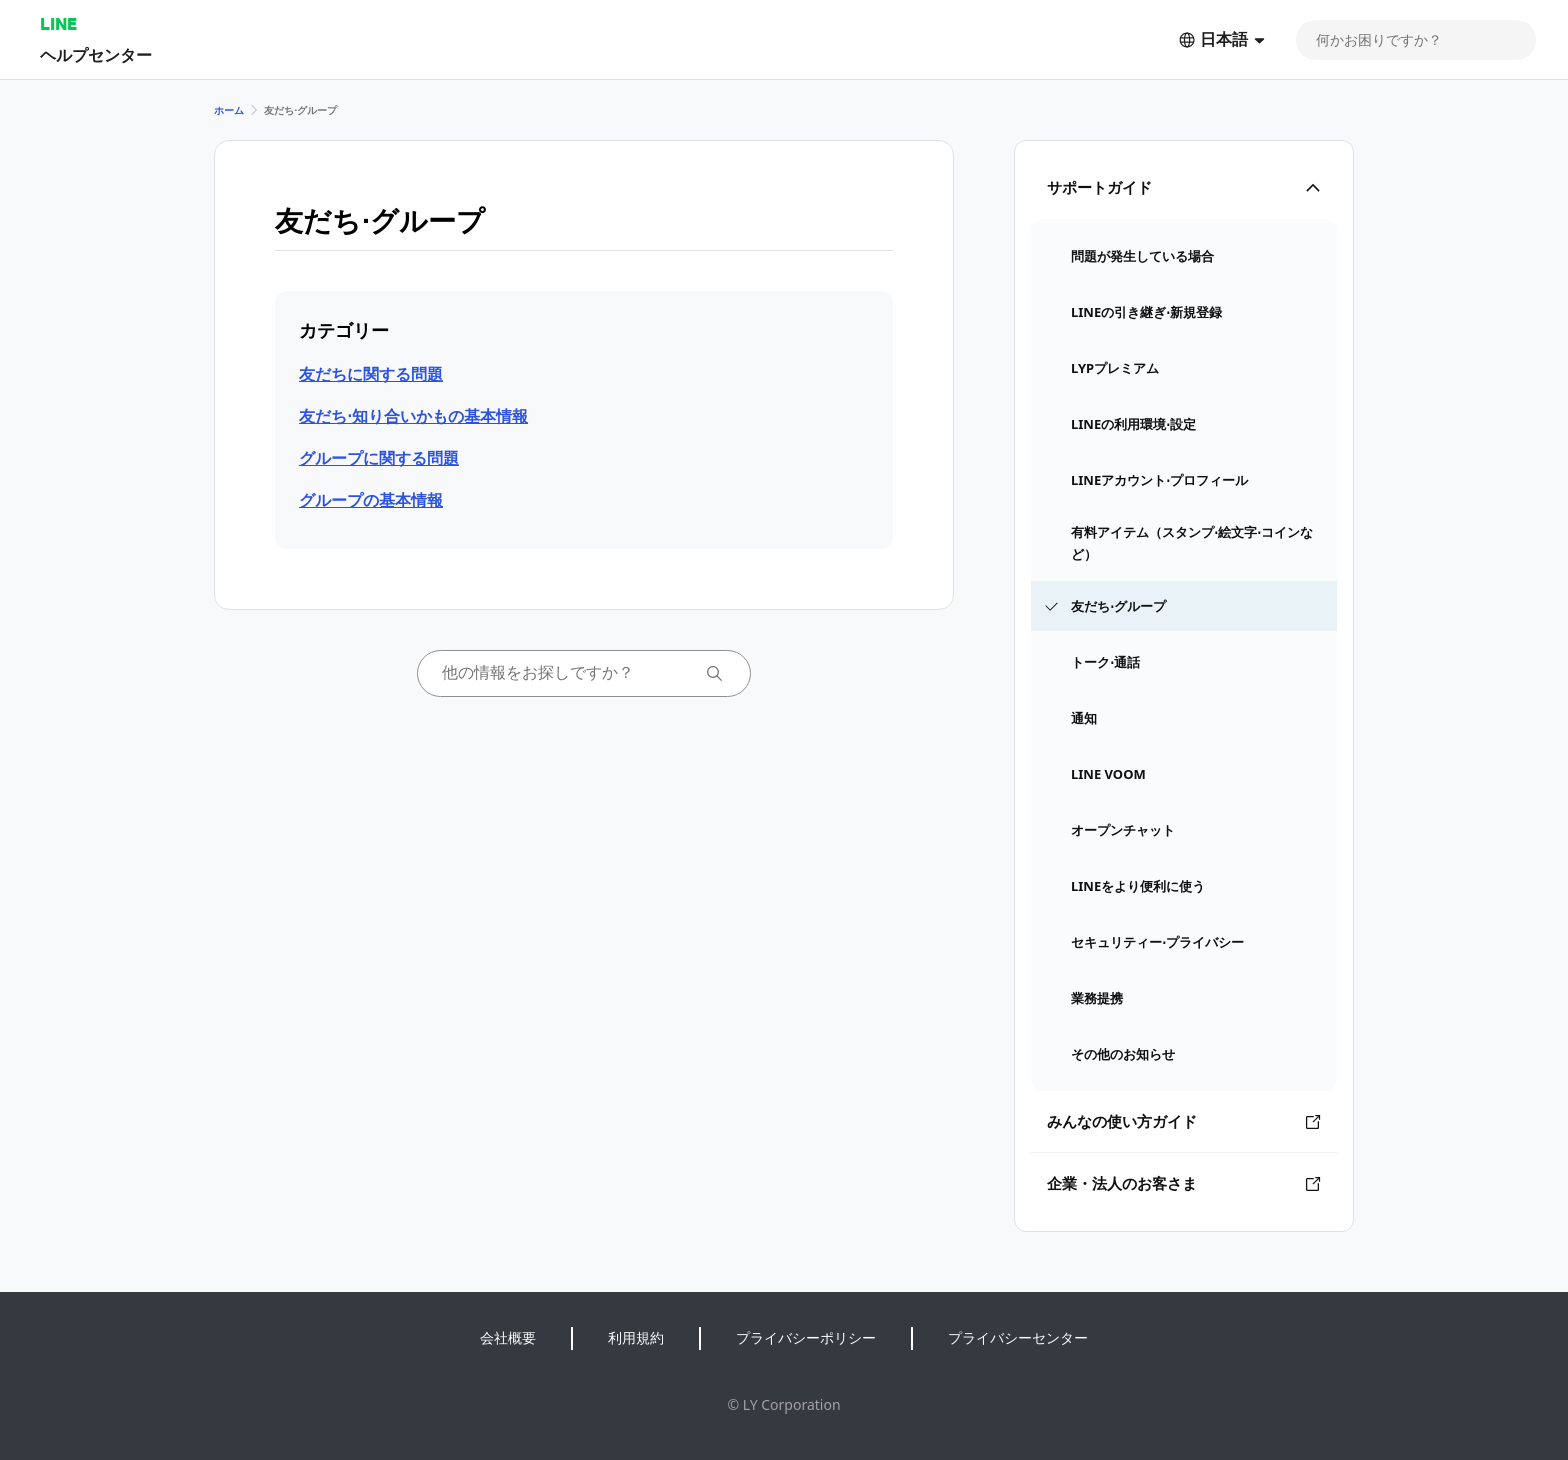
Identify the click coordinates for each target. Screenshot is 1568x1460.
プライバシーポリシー (806, 1337)
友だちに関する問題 (371, 374)
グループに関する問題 (379, 458)
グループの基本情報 (371, 500)
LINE (58, 23)
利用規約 (636, 1337)
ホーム (229, 110)
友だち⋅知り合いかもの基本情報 (413, 416)
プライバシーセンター (1018, 1337)
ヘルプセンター (96, 54)
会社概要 (508, 1337)
